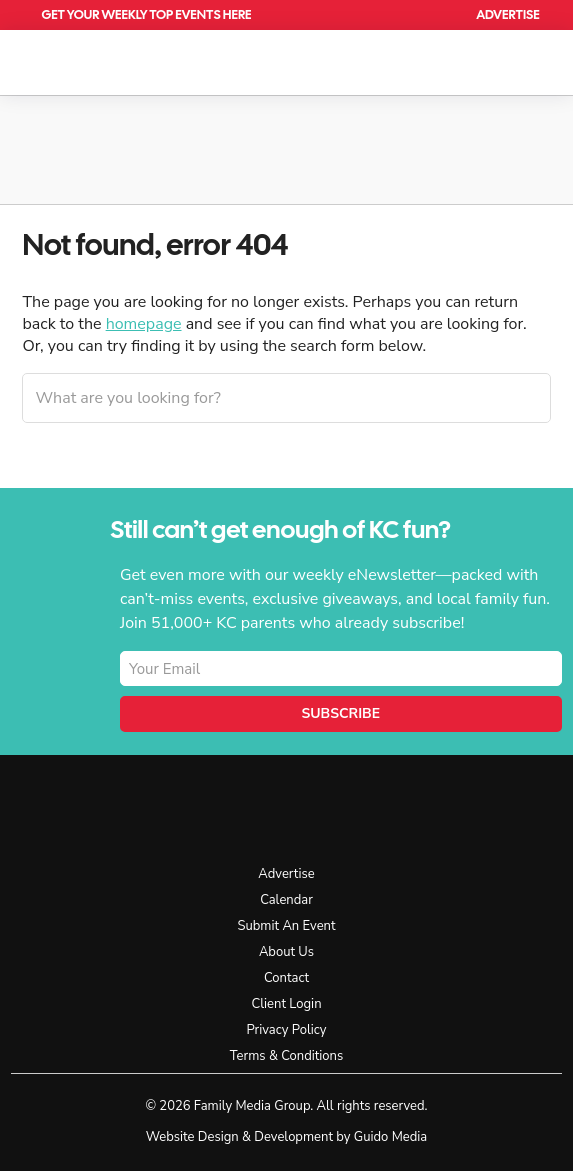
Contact (286, 978)
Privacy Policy (286, 1030)
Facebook (393, 807)
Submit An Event (286, 926)
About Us (286, 952)
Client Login (286, 1004)
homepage (144, 324)
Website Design (192, 1137)
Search (442, 15)
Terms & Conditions (286, 1056)
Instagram (438, 807)
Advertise (508, 14)
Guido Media (390, 1137)
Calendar (395, 15)
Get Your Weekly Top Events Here (146, 14)
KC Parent (101, 60)
